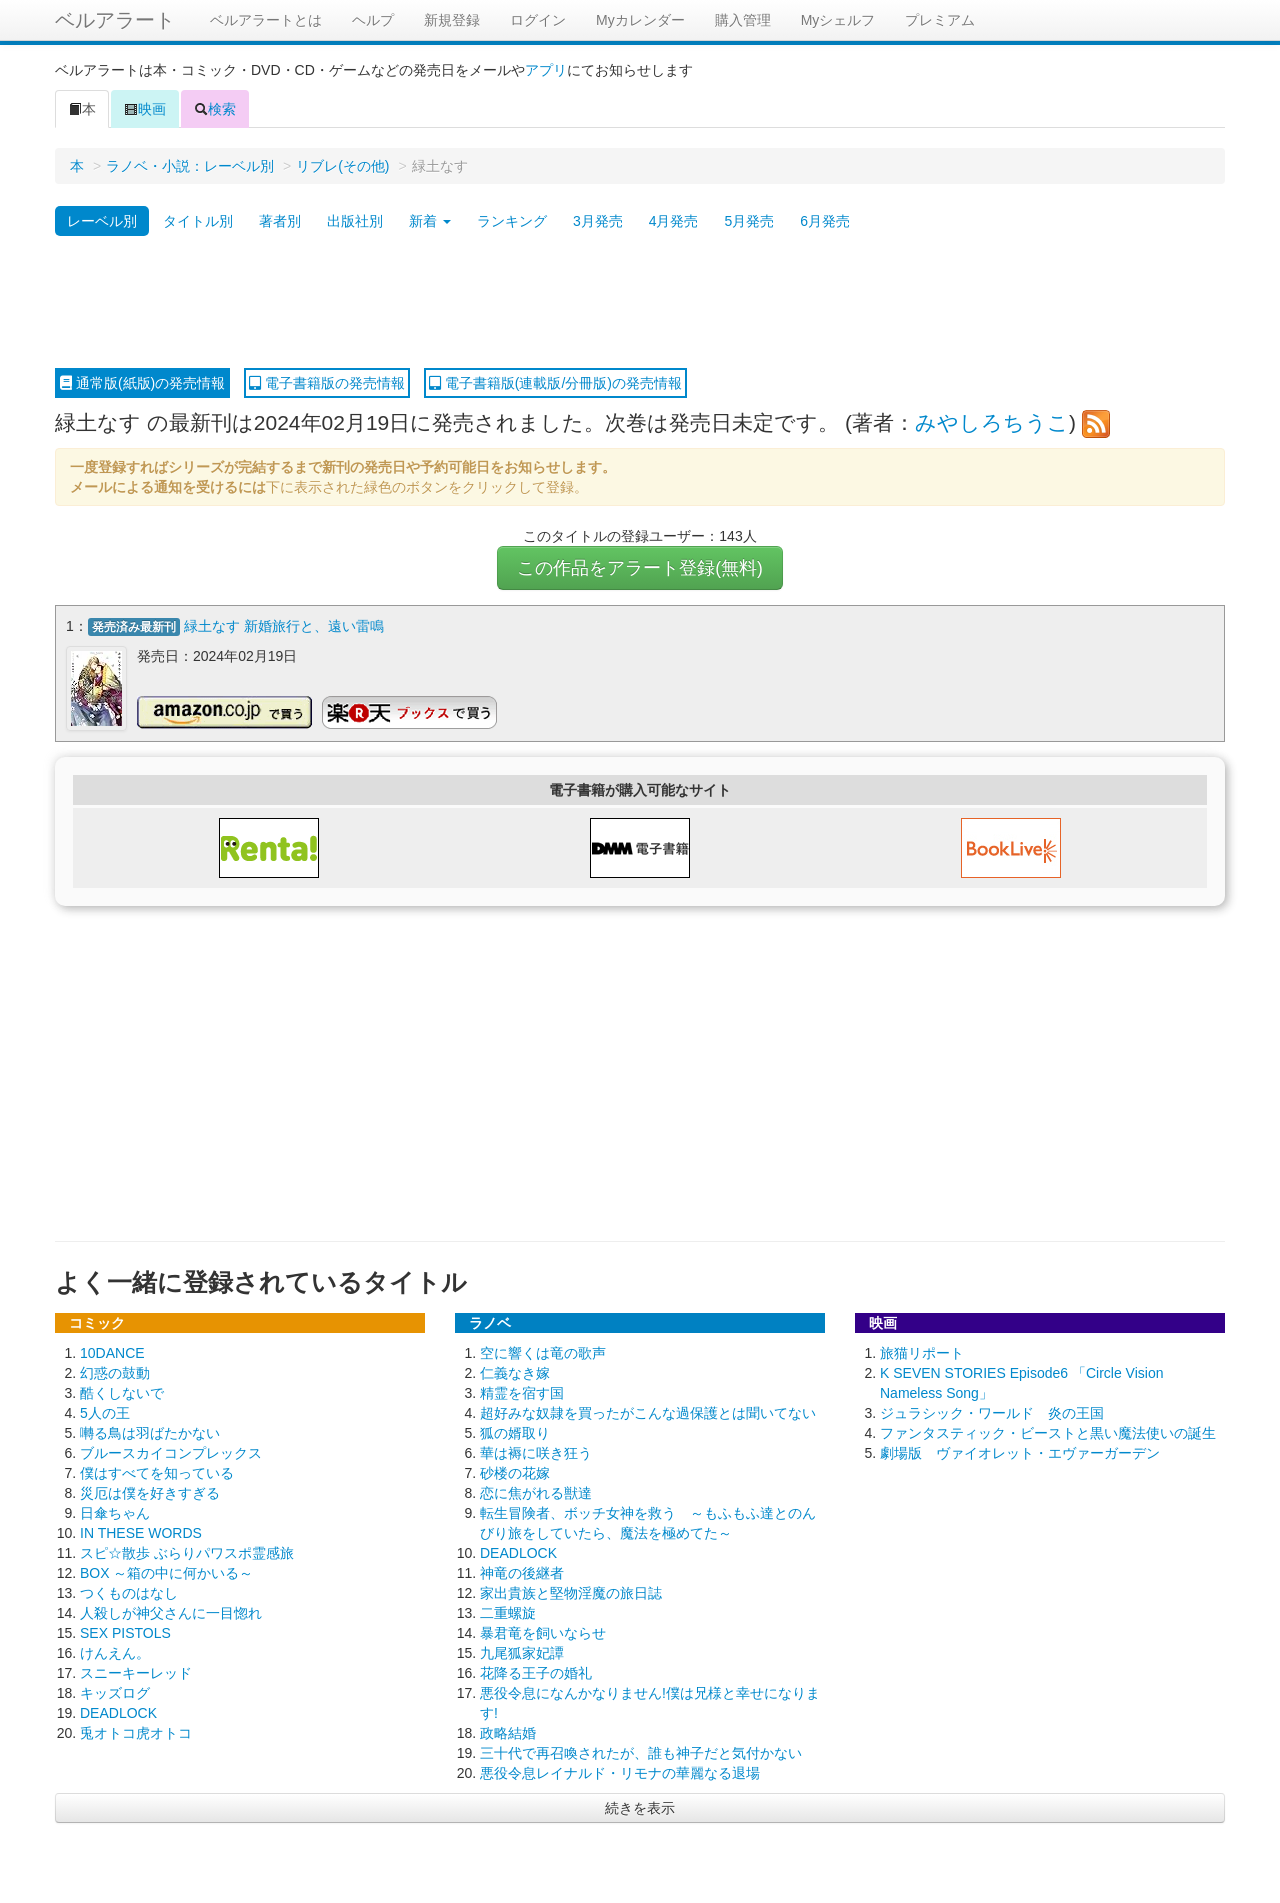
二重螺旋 (508, 1613)
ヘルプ (373, 20)
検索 (215, 109)
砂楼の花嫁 (515, 1473)
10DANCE (112, 1353)
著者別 (280, 221)
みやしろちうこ (992, 422)
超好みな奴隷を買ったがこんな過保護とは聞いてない (648, 1413)
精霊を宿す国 (522, 1393)
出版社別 (355, 221)
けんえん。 (115, 1653)
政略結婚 (508, 1733)
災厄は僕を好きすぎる (150, 1493)
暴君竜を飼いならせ (543, 1633)
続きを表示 (640, 1808)
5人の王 (105, 1413)
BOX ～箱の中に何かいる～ (166, 1573)
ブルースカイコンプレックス (171, 1453)
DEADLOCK (118, 1713)
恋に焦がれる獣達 (536, 1493)
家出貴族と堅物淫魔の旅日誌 (571, 1593)
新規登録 (452, 20)
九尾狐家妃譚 (522, 1653)
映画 (145, 109)
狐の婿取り (515, 1433)
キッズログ (115, 1693)
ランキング (512, 221)
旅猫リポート (922, 1353)
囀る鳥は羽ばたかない (150, 1433)
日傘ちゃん (115, 1513)
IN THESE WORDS (141, 1533)
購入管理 (743, 20)
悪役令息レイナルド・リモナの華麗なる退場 (620, 1773)
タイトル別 (198, 221)
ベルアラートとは (266, 20)
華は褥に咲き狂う (536, 1453)
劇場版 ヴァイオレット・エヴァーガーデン (1020, 1453)
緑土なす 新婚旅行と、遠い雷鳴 (284, 626)
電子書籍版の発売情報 (327, 383)
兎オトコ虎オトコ (136, 1733)
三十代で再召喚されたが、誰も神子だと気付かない (641, 1753)
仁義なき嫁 (515, 1373)
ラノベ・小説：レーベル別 (190, 166)
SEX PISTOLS (125, 1633)
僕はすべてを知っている (157, 1473)
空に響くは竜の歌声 (543, 1353)
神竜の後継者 (522, 1573)
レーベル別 (102, 221)
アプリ (546, 70)
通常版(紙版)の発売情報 (142, 383)
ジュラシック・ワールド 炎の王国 (992, 1413)
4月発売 (674, 221)
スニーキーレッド (136, 1673)
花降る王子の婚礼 (536, 1673)
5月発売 (749, 221)
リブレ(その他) (342, 166)
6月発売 (825, 221)
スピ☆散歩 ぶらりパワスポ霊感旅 (187, 1553)
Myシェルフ (838, 20)
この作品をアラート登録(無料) (640, 568)
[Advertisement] (640, 303)
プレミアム (940, 20)
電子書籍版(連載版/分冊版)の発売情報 (555, 383)
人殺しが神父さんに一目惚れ (171, 1613)
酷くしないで (122, 1393)
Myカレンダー (640, 20)
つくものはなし (129, 1593)
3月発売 (598, 221)
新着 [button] (430, 221)
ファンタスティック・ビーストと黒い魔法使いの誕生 (1048, 1433)
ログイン (538, 20)
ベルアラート (115, 20)
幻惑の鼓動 (115, 1373)
